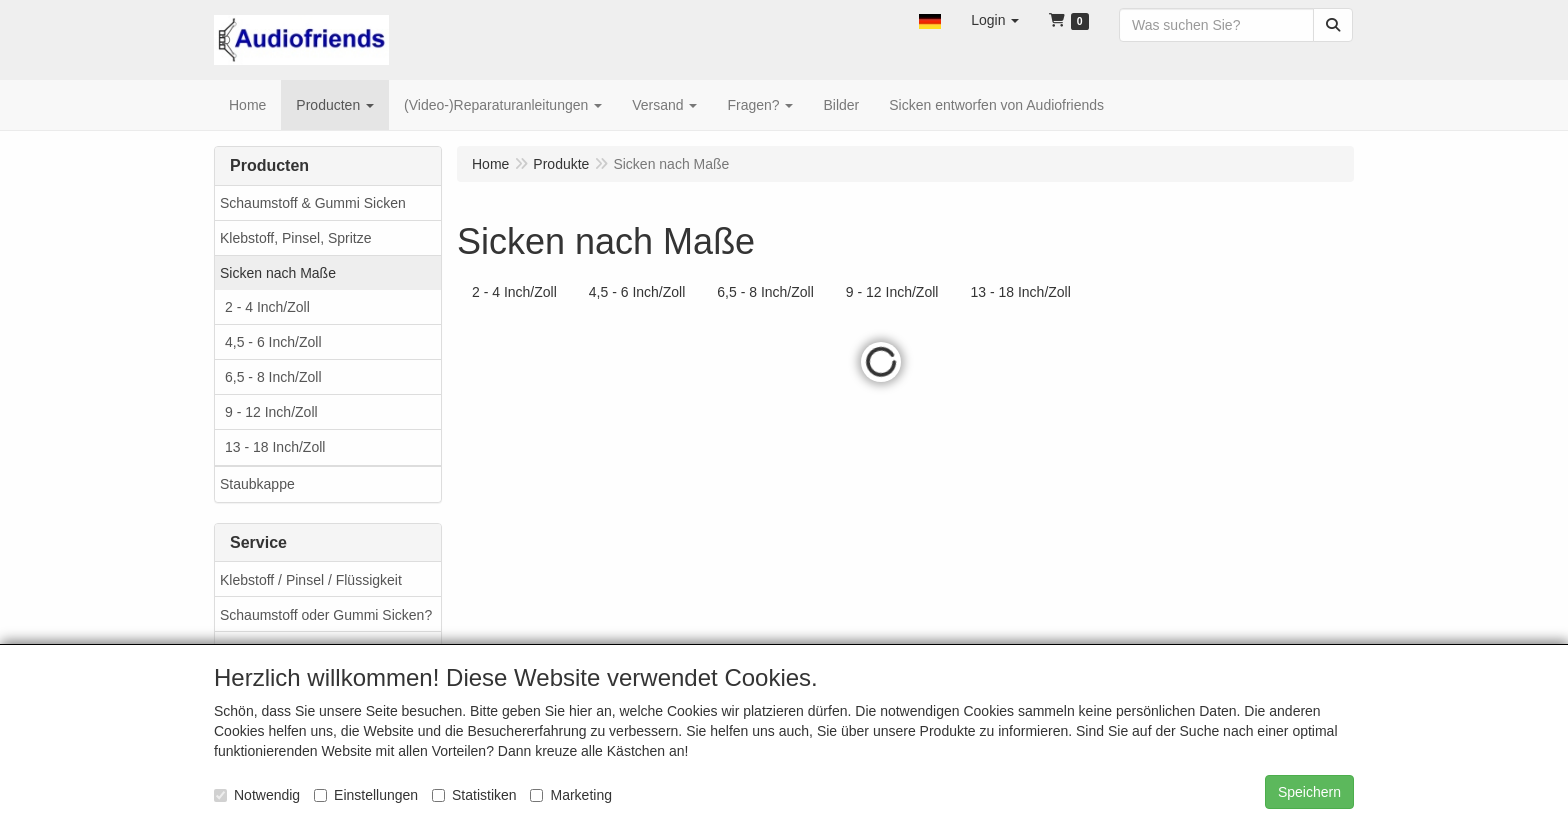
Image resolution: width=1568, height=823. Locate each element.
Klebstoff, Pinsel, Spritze (295, 238)
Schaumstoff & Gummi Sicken (313, 203)
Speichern (1309, 792)
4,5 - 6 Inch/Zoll (273, 342)
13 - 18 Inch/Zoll (275, 447)
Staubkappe (257, 484)
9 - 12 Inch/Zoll (271, 412)
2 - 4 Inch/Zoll (267, 307)
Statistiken (474, 795)
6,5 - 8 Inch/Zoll (273, 377)
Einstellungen (366, 795)
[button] (930, 20)
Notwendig (257, 795)
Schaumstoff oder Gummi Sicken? (326, 615)
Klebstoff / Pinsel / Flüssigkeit (311, 580)
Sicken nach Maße (278, 273)
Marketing (570, 795)
